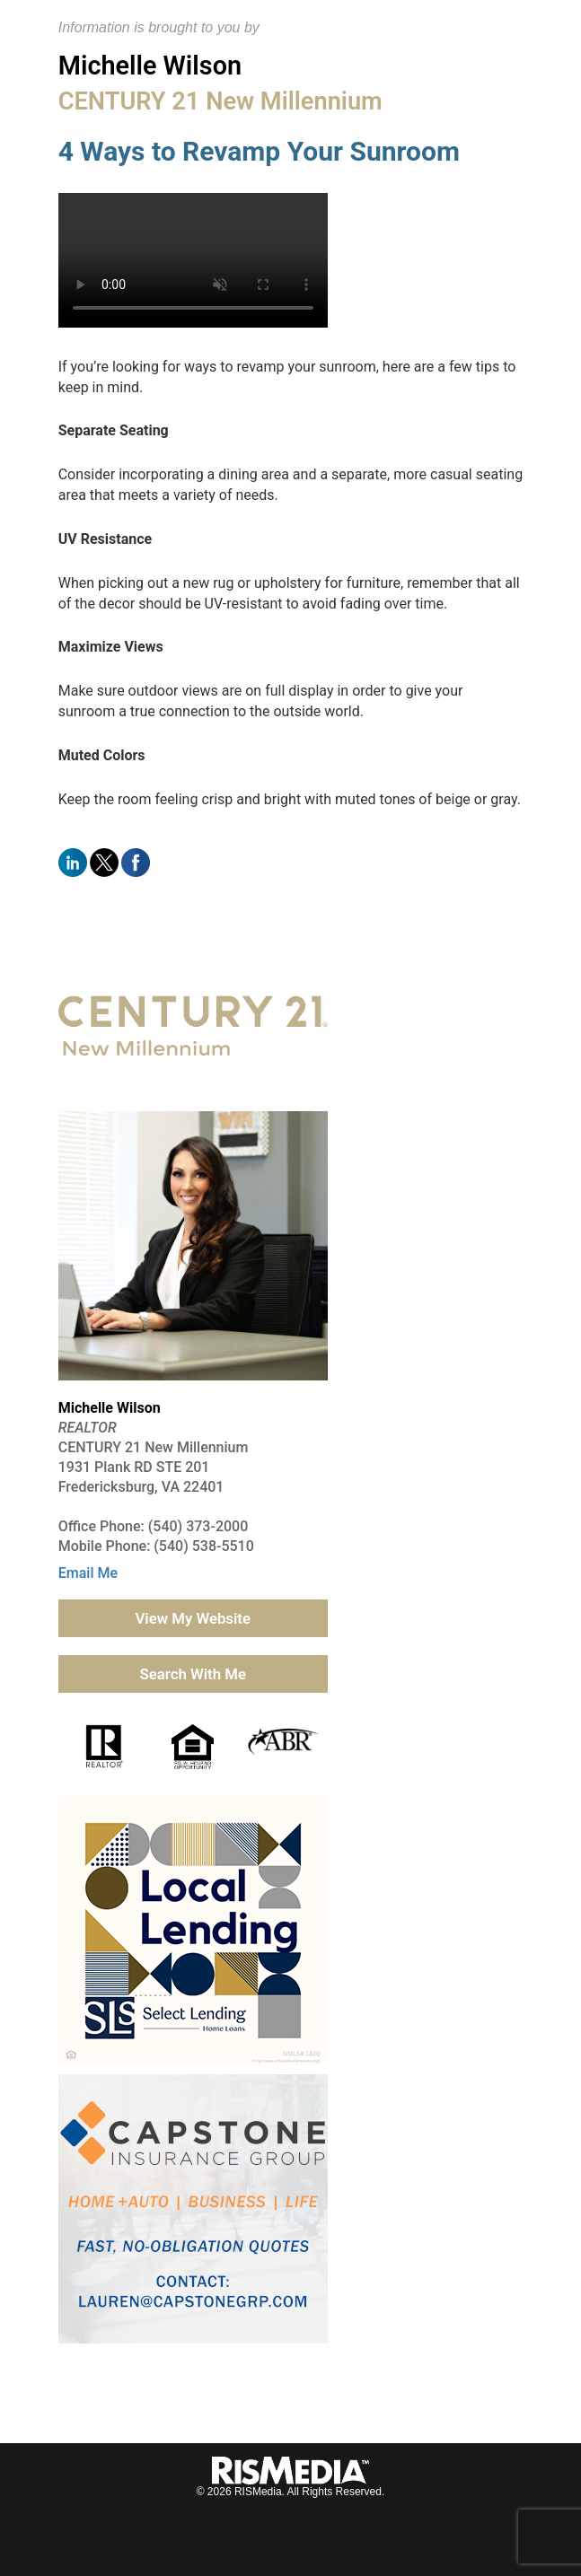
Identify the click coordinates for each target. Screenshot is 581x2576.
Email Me (88, 1573)
